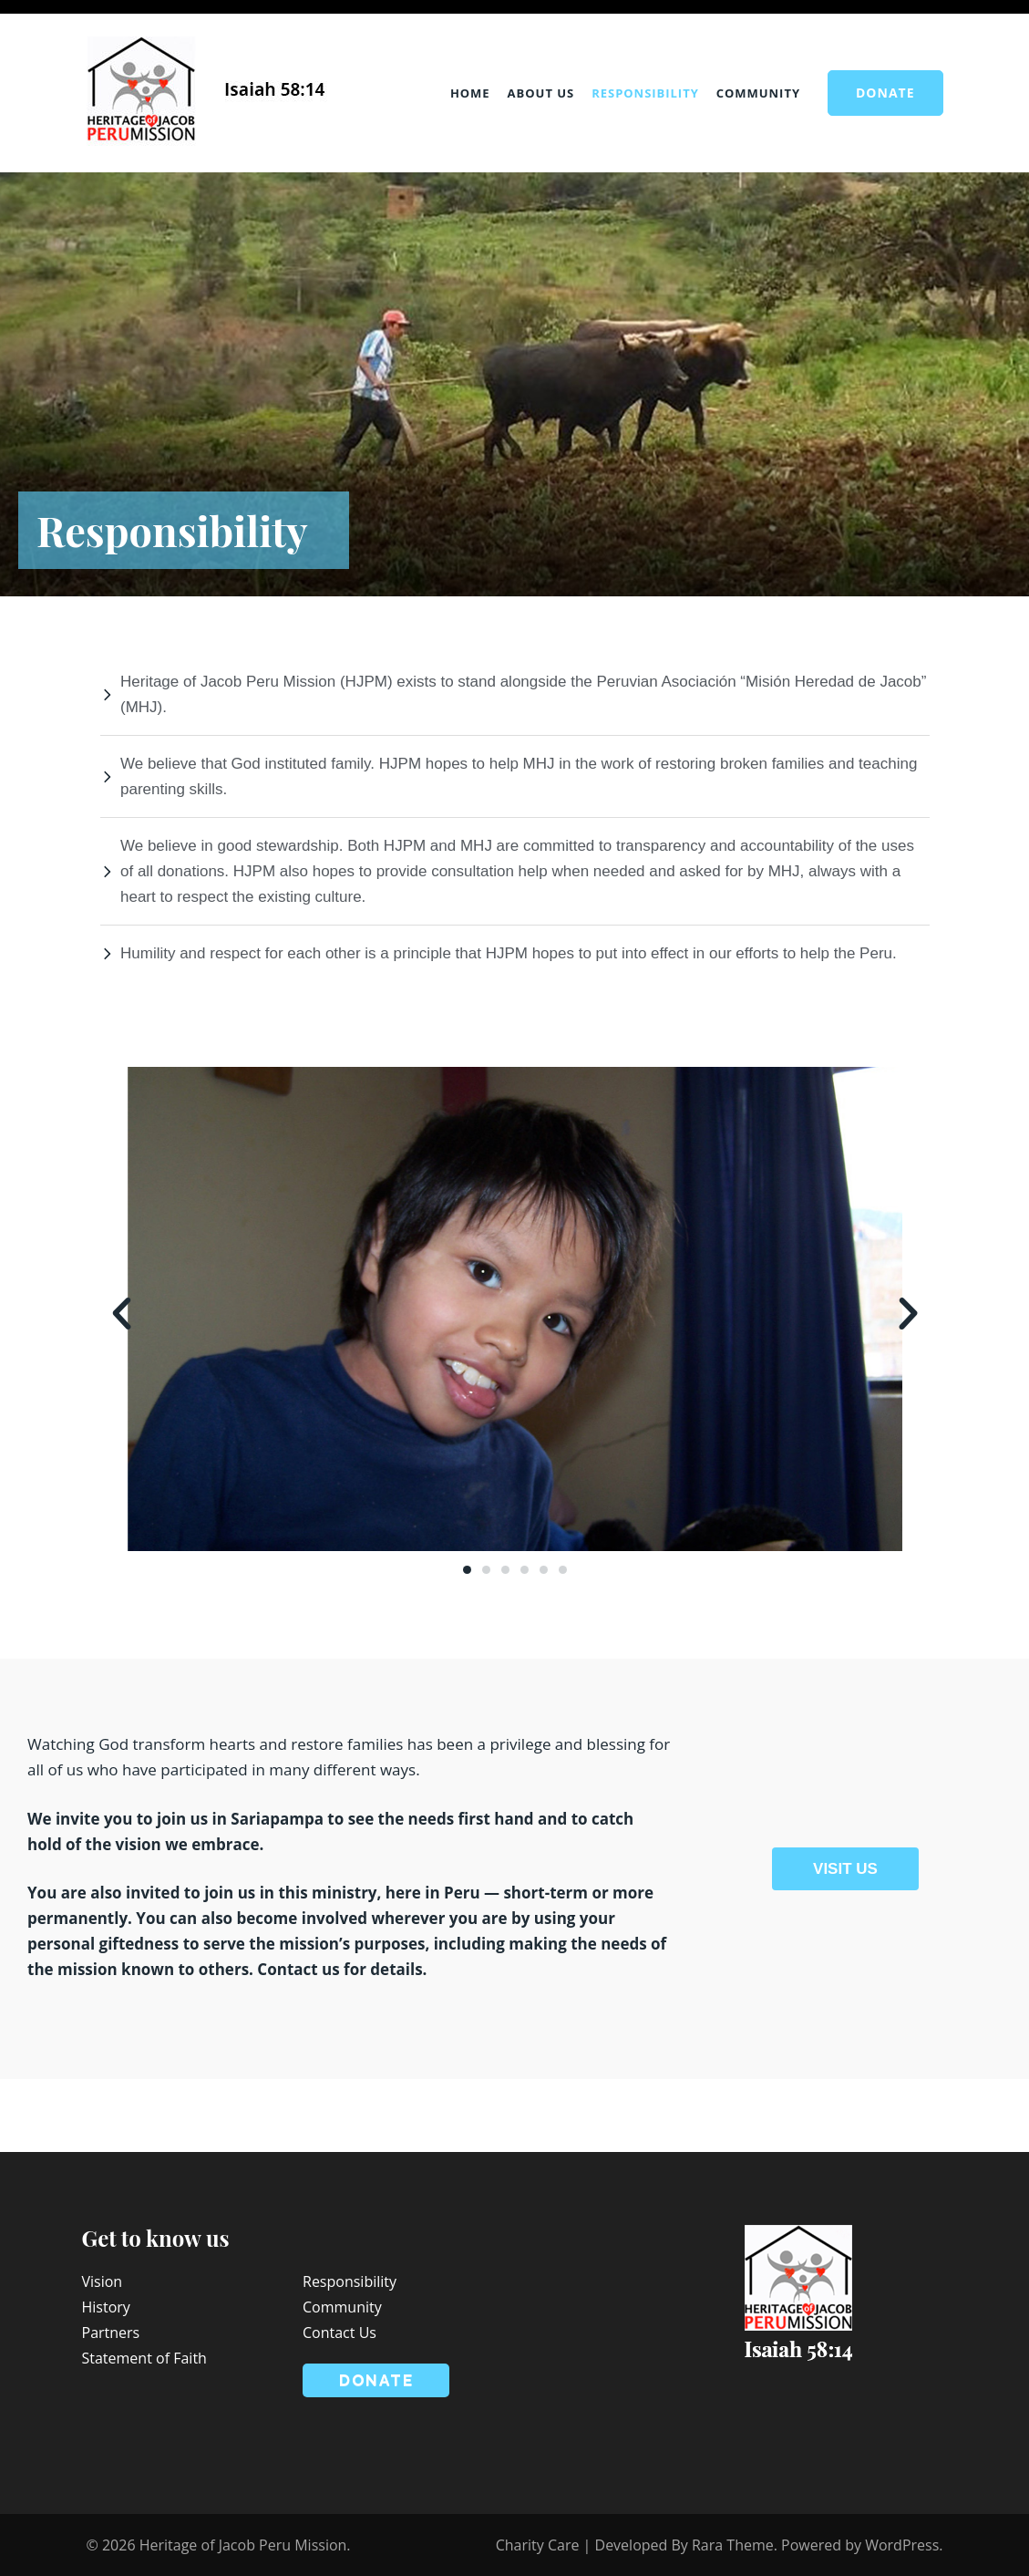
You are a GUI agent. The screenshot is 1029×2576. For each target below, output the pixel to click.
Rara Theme (733, 2545)
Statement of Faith (144, 2358)
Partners (111, 2333)
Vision (102, 2281)
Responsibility (645, 93)
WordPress (902, 2545)
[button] (121, 1312)
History (106, 2307)
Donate (885, 92)
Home (470, 93)
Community (758, 93)
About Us (541, 93)
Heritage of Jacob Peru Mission (243, 2545)
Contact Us (339, 2333)
